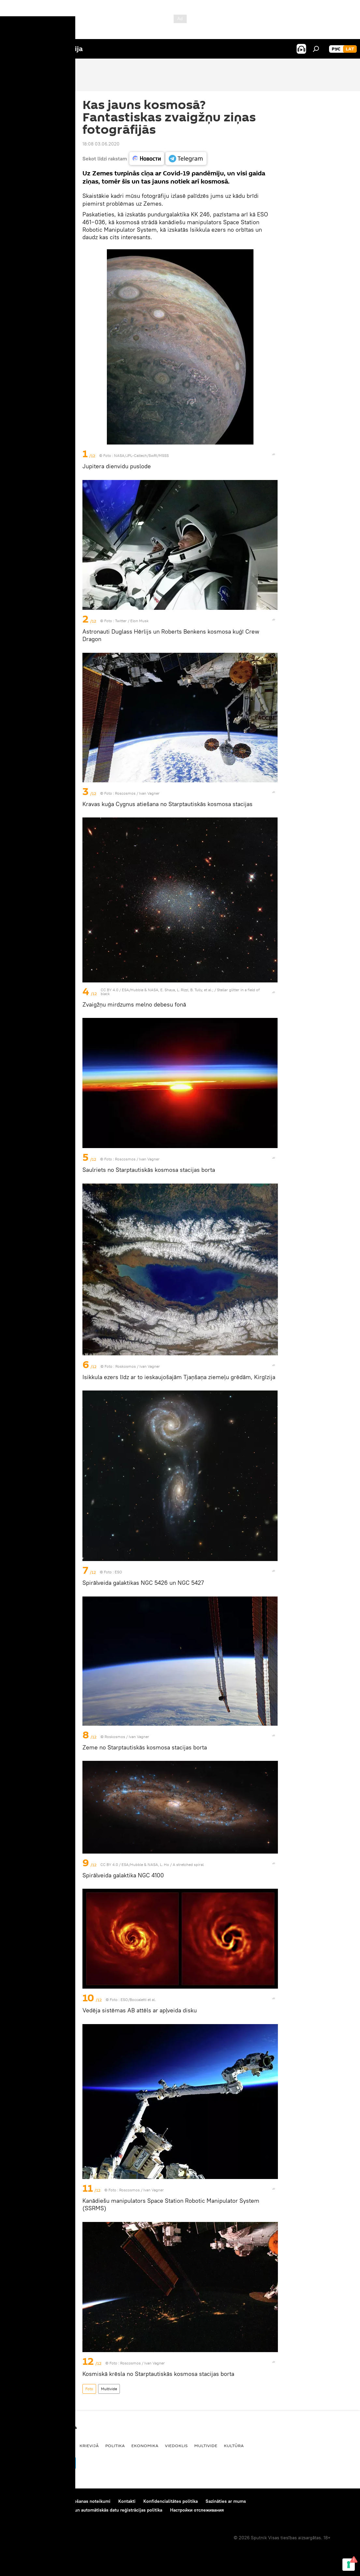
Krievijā (89, 2445)
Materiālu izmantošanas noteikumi (75, 2501)
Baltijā (38, 2445)
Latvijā (15, 2445)
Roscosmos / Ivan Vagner (137, 793)
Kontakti (127, 2501)
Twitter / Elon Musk (132, 620)
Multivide (109, 2388)
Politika (115, 2445)
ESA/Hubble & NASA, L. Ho (145, 1864)
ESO (118, 1571)
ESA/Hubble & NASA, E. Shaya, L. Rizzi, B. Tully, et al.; (167, 989)
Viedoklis (176, 2445)
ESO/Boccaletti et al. (138, 1999)
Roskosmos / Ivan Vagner (137, 1366)
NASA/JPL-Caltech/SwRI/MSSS (141, 455)
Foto (89, 2388)
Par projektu (19, 2501)
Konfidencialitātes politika (170, 2501)
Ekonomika (144, 2445)
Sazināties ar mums (226, 2501)
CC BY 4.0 (109, 989)
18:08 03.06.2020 (101, 144)
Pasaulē (63, 2445)
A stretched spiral (188, 1864)
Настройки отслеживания (197, 2510)
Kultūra (234, 2445)
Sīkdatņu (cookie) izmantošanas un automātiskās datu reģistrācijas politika (84, 2510)
